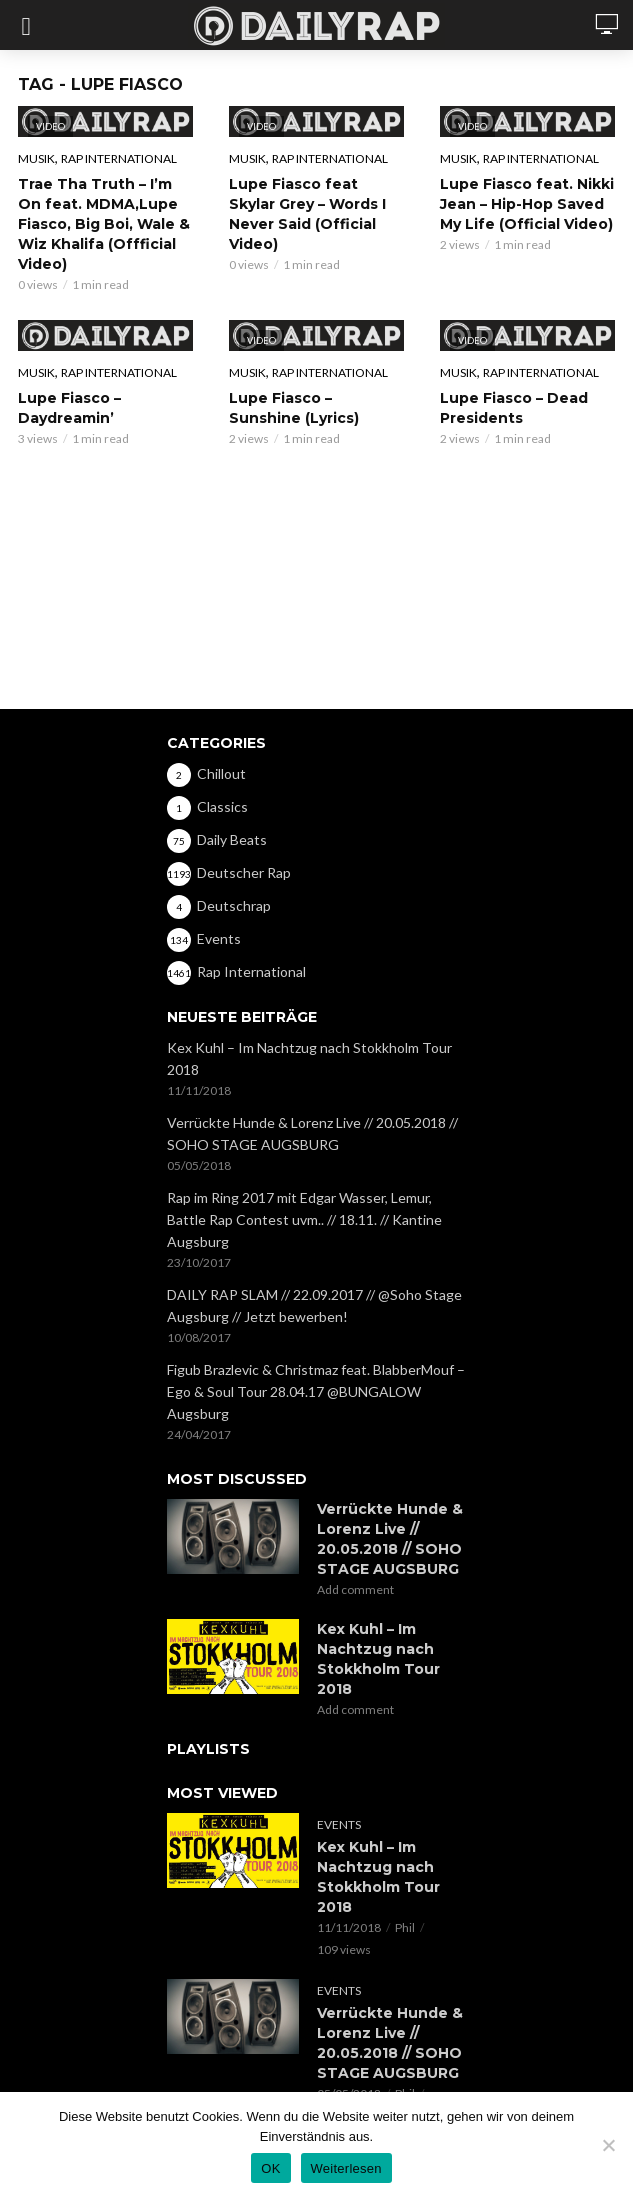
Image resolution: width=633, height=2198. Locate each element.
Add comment (355, 1589)
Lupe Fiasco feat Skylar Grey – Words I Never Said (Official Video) (307, 214)
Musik (36, 158)
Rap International (119, 158)
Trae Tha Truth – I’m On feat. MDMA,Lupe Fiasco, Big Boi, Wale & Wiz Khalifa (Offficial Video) (104, 224)
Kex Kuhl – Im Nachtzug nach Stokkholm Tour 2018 (309, 1058)
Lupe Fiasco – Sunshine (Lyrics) (294, 408)
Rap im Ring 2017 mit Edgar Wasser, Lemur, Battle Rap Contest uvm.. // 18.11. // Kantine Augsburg (304, 1219)
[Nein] (608, 2145)
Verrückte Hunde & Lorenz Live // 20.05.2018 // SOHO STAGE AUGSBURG (312, 1133)
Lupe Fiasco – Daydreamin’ (69, 408)
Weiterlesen (346, 2168)
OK (270, 2168)
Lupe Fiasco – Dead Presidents (514, 408)
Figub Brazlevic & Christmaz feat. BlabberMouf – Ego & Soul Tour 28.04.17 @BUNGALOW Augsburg (316, 1391)
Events (339, 1824)
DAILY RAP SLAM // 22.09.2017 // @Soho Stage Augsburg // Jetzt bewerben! (314, 1305)
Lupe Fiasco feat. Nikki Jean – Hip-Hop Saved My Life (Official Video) (527, 204)
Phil (405, 1927)
